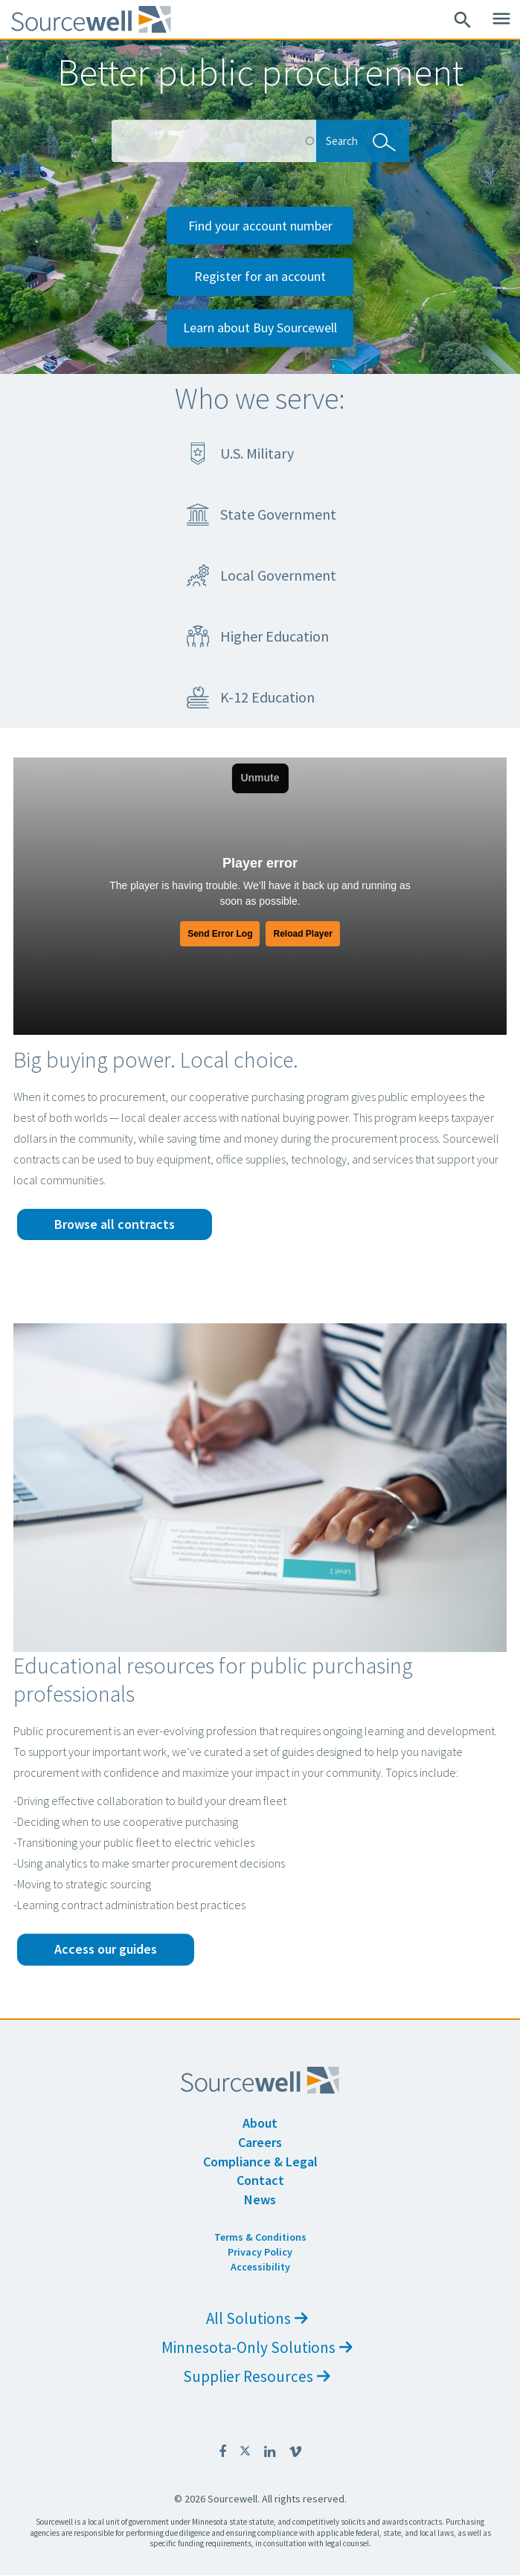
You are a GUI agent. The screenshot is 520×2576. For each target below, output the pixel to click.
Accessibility (260, 2266)
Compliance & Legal (260, 2161)
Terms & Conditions (260, 2237)
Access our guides (105, 1948)
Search (357, 140)
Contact (260, 2180)
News (260, 2199)
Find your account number (260, 225)
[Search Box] (214, 141)
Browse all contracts (114, 1224)
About (260, 2122)
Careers (260, 2142)
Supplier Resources (256, 2376)
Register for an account (260, 276)
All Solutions (257, 2318)
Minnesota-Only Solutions (257, 2347)
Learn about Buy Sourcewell (260, 327)
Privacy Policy (260, 2252)
